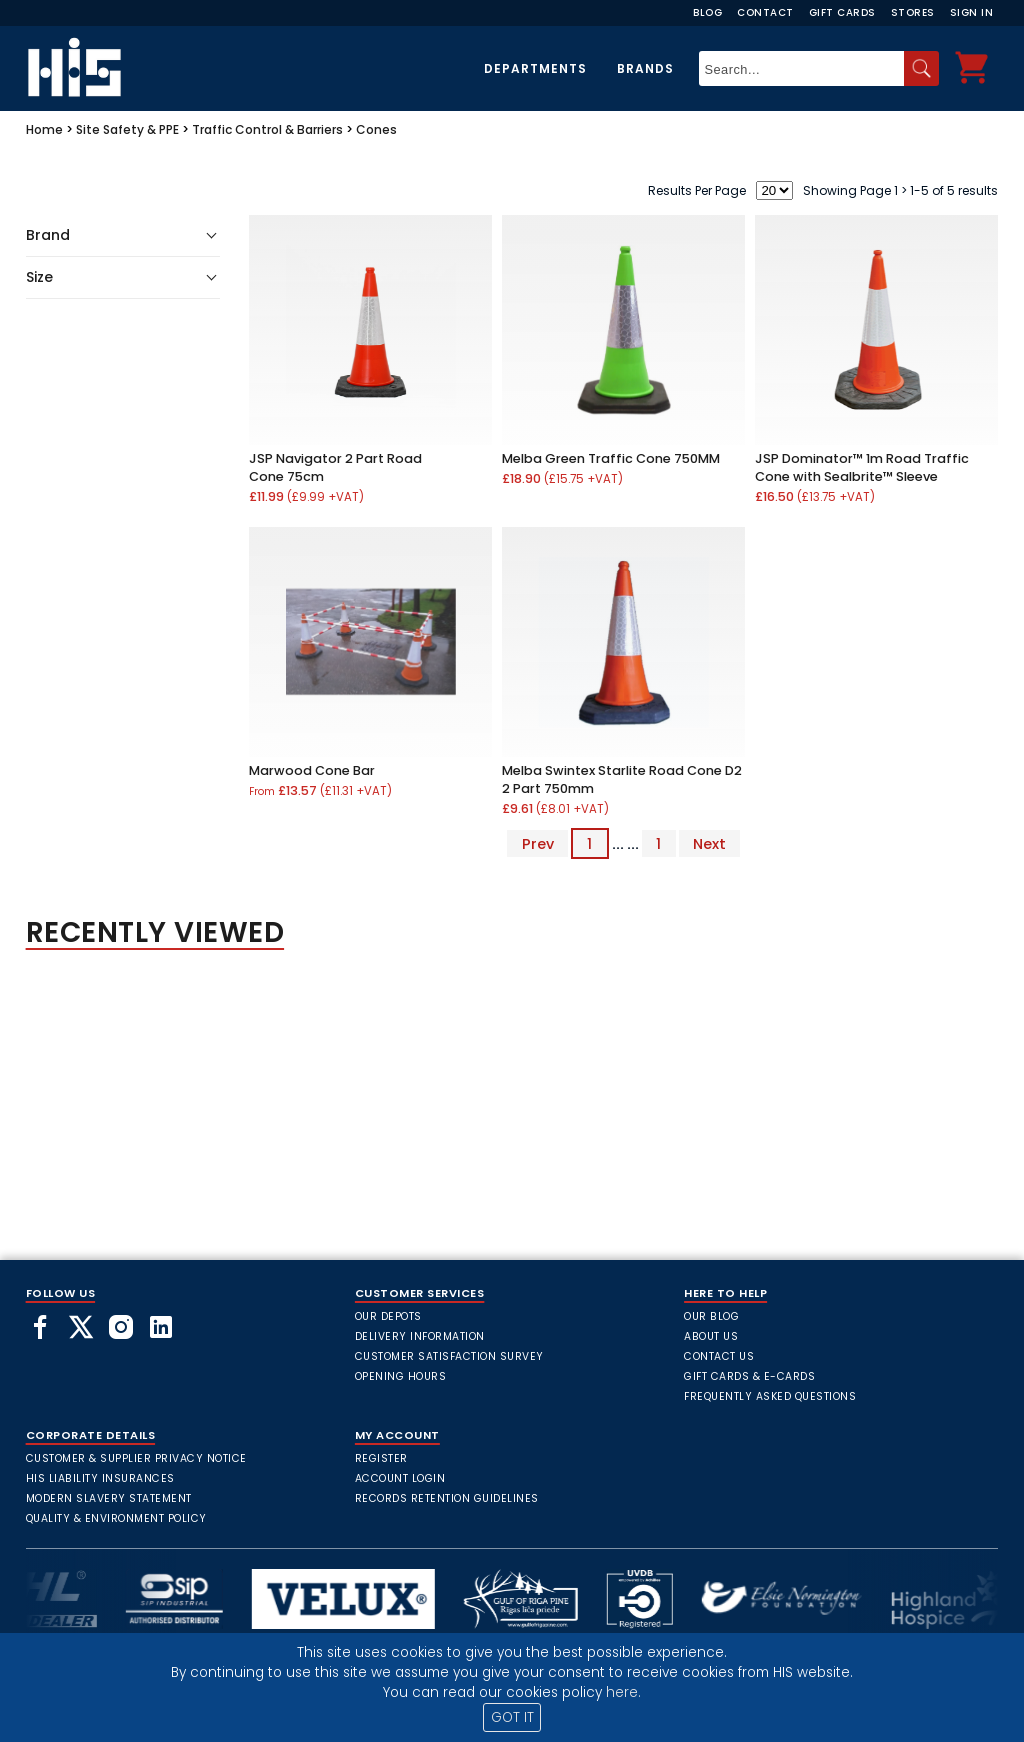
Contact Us (719, 1356)
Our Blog (711, 1316)
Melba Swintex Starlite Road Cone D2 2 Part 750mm (622, 779)
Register (381, 1458)
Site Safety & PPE (127, 129)
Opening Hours (401, 1376)
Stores (913, 12)
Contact (765, 12)
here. (623, 1692)
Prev (538, 844)
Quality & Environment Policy (116, 1518)
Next (709, 844)
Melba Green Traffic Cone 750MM (611, 458)
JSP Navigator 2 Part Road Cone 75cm (335, 467)
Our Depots (388, 1316)
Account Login (400, 1478)
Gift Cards (842, 12)
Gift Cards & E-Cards (749, 1376)
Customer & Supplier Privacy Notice (136, 1458)
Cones (376, 129)
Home (44, 129)
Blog (707, 12)
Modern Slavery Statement (109, 1498)
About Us (711, 1336)
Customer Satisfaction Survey (449, 1356)
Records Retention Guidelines (447, 1498)
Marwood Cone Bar (312, 770)
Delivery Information (420, 1336)
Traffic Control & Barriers (267, 129)
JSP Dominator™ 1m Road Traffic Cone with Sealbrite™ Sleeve (862, 467)
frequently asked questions (770, 1396)
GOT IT (512, 1717)
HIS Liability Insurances (100, 1478)
